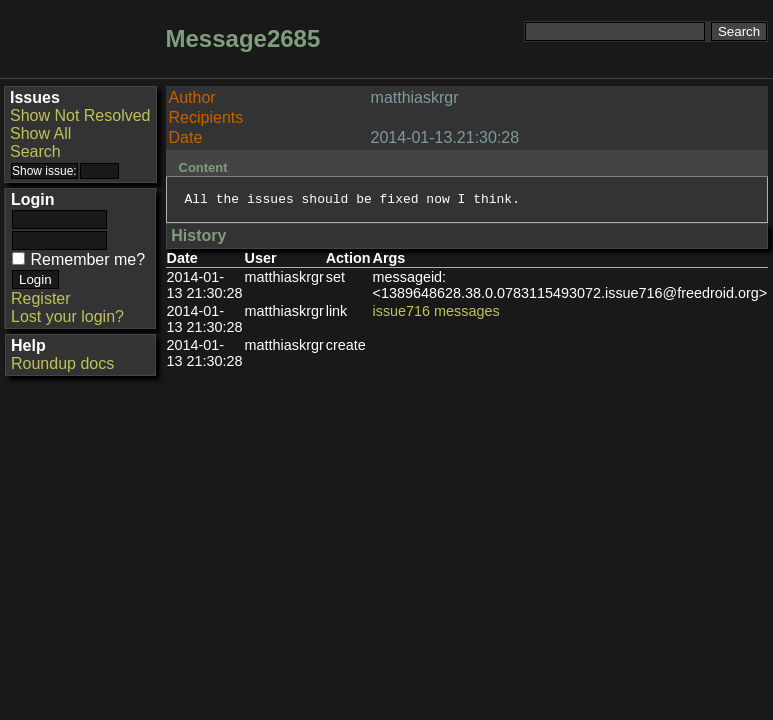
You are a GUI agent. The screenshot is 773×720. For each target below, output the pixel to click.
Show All (40, 133)
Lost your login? (67, 316)
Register (41, 298)
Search (35, 151)
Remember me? (87, 259)
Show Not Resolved (80, 115)
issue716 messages (436, 314)
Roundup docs (62, 363)
